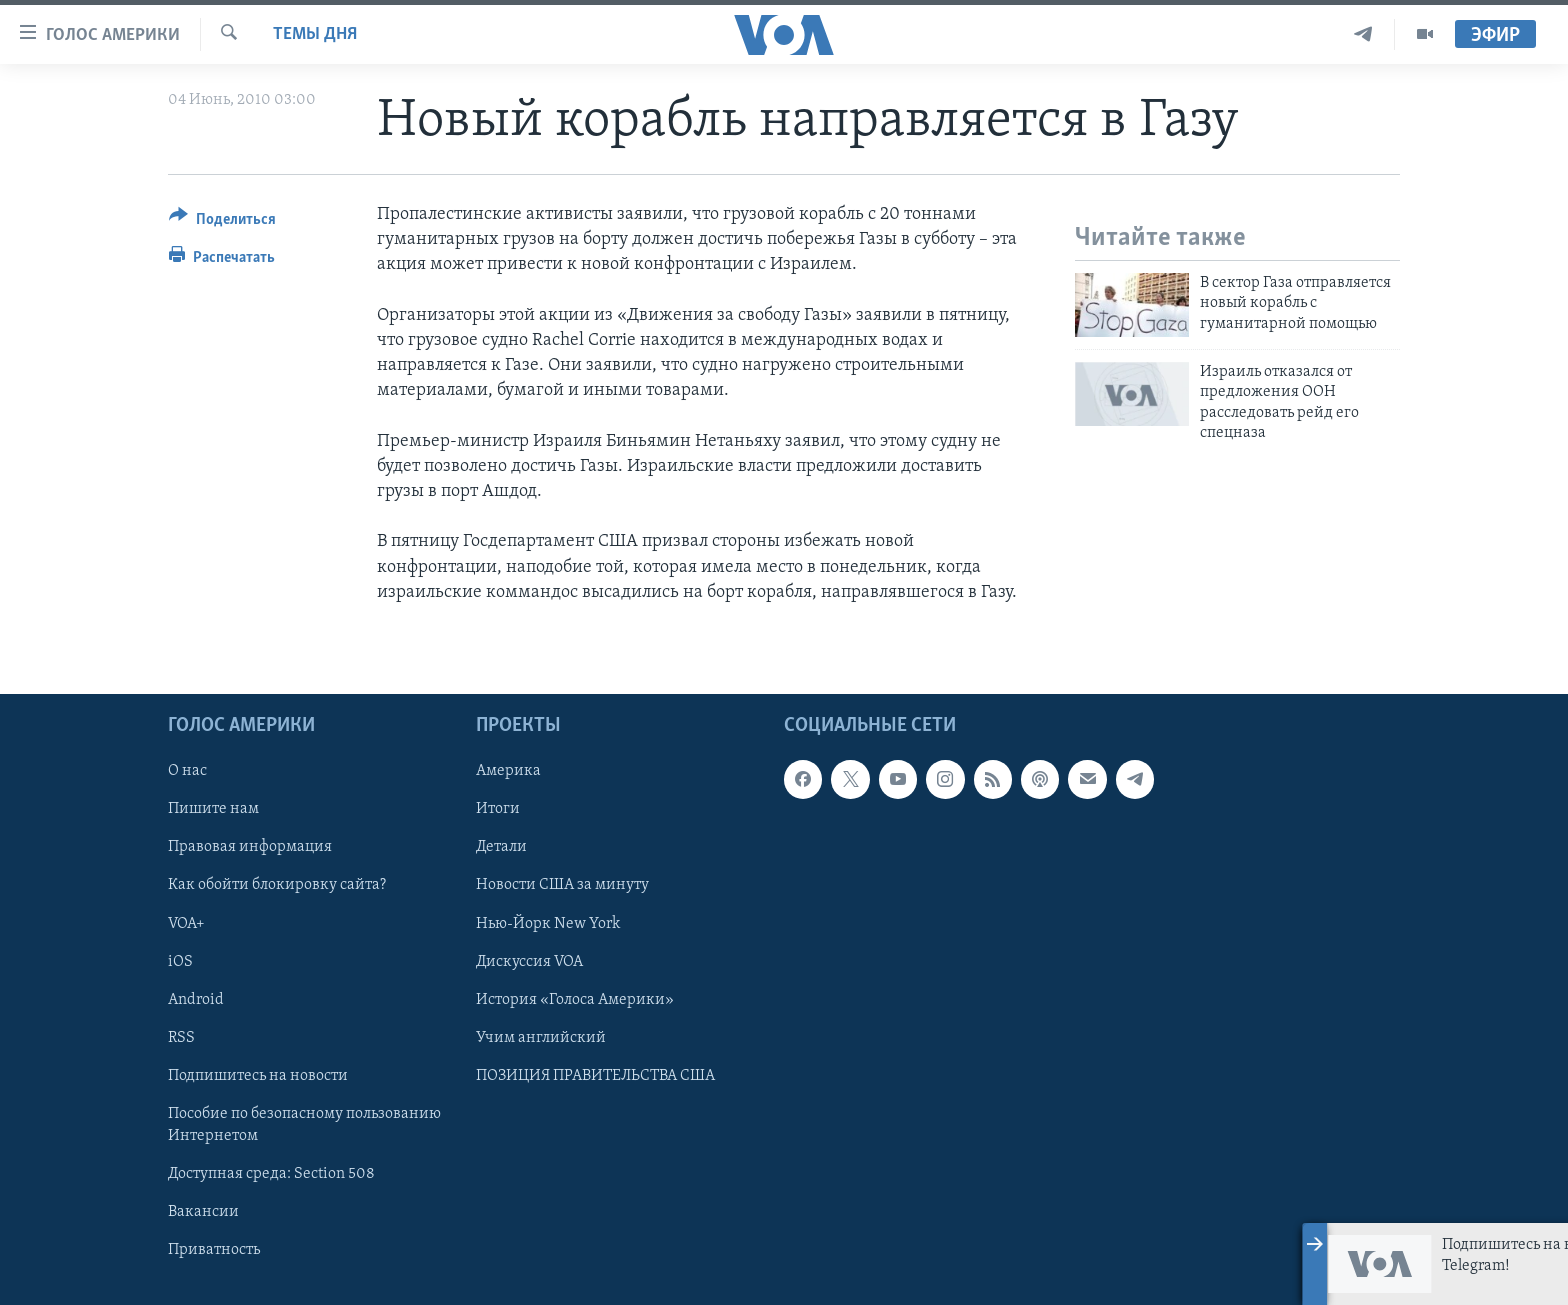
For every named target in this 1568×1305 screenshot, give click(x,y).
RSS (181, 1038)
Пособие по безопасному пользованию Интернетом (304, 1125)
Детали (501, 847)
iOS (180, 962)
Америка (508, 771)
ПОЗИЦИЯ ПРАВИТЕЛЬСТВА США (595, 1076)
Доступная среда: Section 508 (271, 1174)
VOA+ (186, 924)
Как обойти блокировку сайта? (277, 886)
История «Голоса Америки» (575, 1000)
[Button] (222, 222)
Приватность (214, 1250)
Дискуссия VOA (529, 962)
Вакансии (203, 1212)
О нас (187, 771)
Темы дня (315, 34)
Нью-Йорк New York (548, 924)
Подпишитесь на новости (258, 1076)
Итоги (498, 809)
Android (196, 1000)
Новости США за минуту (562, 886)
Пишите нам (213, 809)
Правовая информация (250, 847)
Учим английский (541, 1038)
